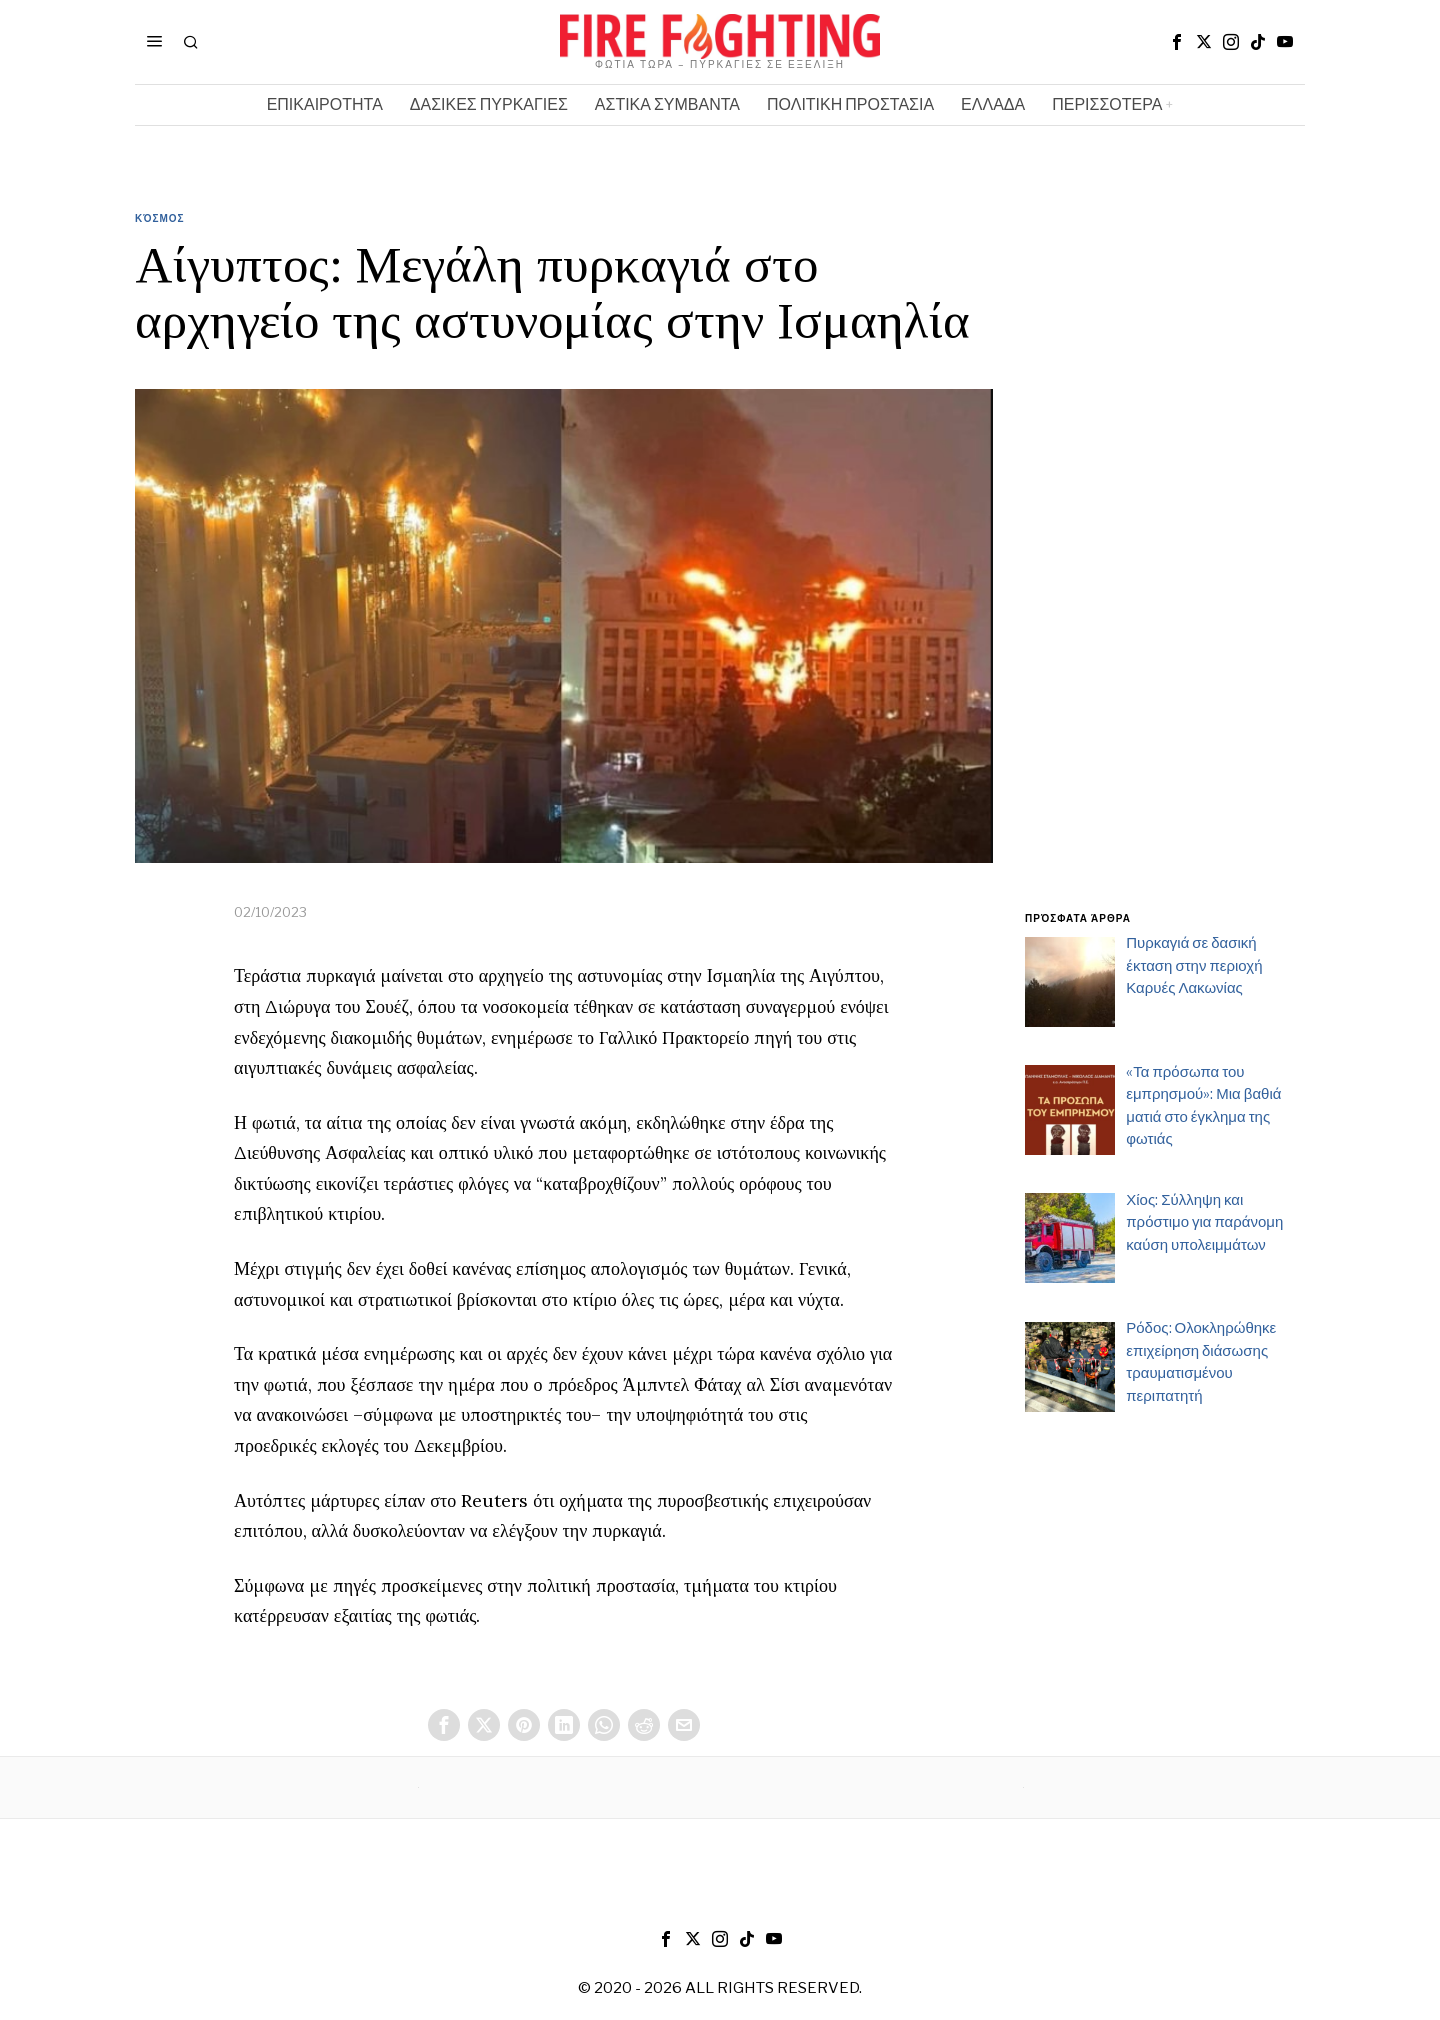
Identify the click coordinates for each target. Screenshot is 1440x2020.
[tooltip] (1177, 42)
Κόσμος (160, 218)
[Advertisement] (1165, 573)
